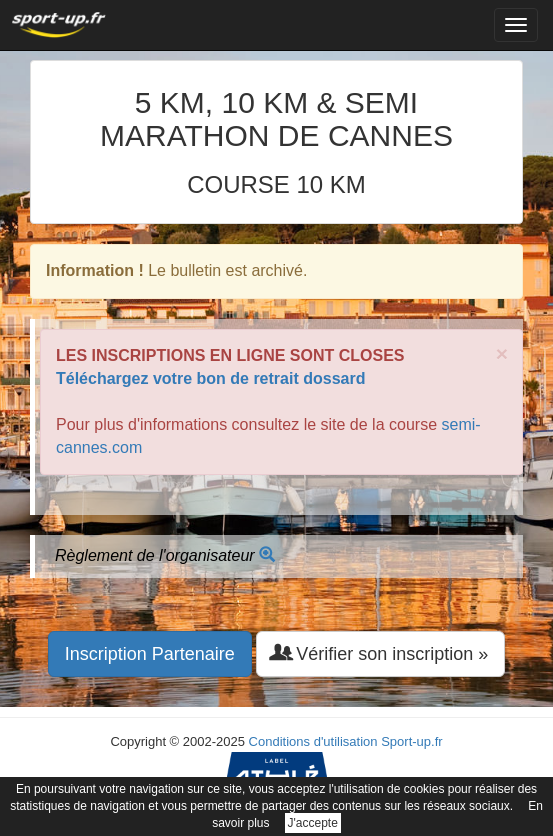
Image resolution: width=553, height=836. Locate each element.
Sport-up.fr (411, 741)
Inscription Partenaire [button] (150, 654)
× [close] (502, 353)
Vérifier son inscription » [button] (380, 653)
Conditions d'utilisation (313, 741)
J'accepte (313, 823)
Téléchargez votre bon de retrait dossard (210, 378)
